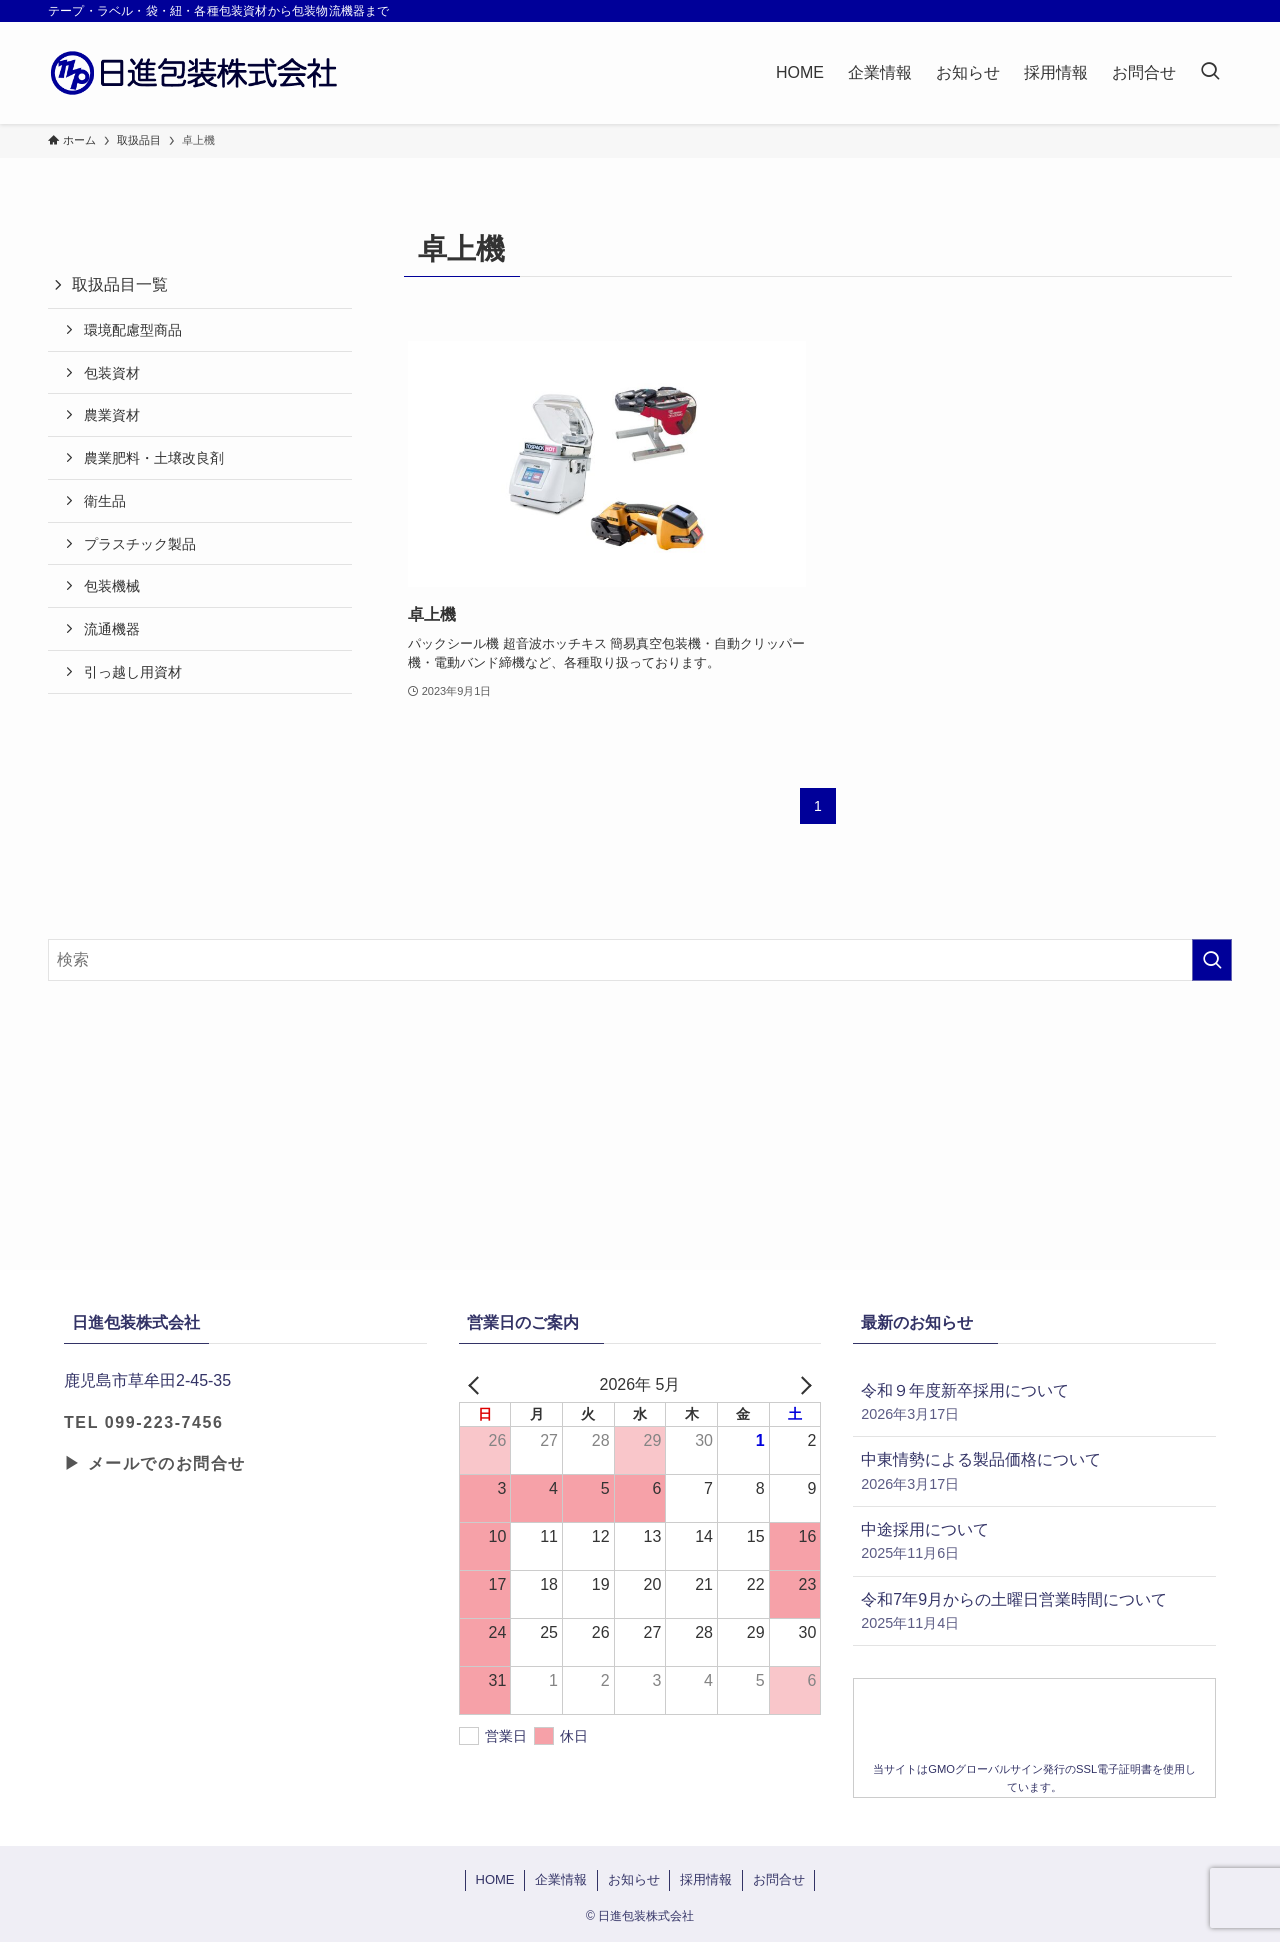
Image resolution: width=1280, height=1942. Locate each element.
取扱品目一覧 (120, 284)
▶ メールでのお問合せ (155, 1463)
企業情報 (561, 1879)
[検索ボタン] (1210, 73)
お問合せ (779, 1879)
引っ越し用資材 (133, 672)
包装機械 (112, 586)
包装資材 (112, 373)
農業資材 (112, 415)
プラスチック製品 (140, 544)
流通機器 (112, 629)
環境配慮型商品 (133, 330)
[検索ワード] (640, 960)
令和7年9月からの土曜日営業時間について (1034, 1612)
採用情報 (706, 1879)
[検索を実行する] (1212, 960)
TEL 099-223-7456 (144, 1422)
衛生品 (105, 501)
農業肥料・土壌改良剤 (154, 458)
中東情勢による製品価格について (1034, 1472)
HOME (495, 1879)
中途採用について (1034, 1542)
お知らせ (634, 1879)
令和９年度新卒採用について (1034, 1403)
